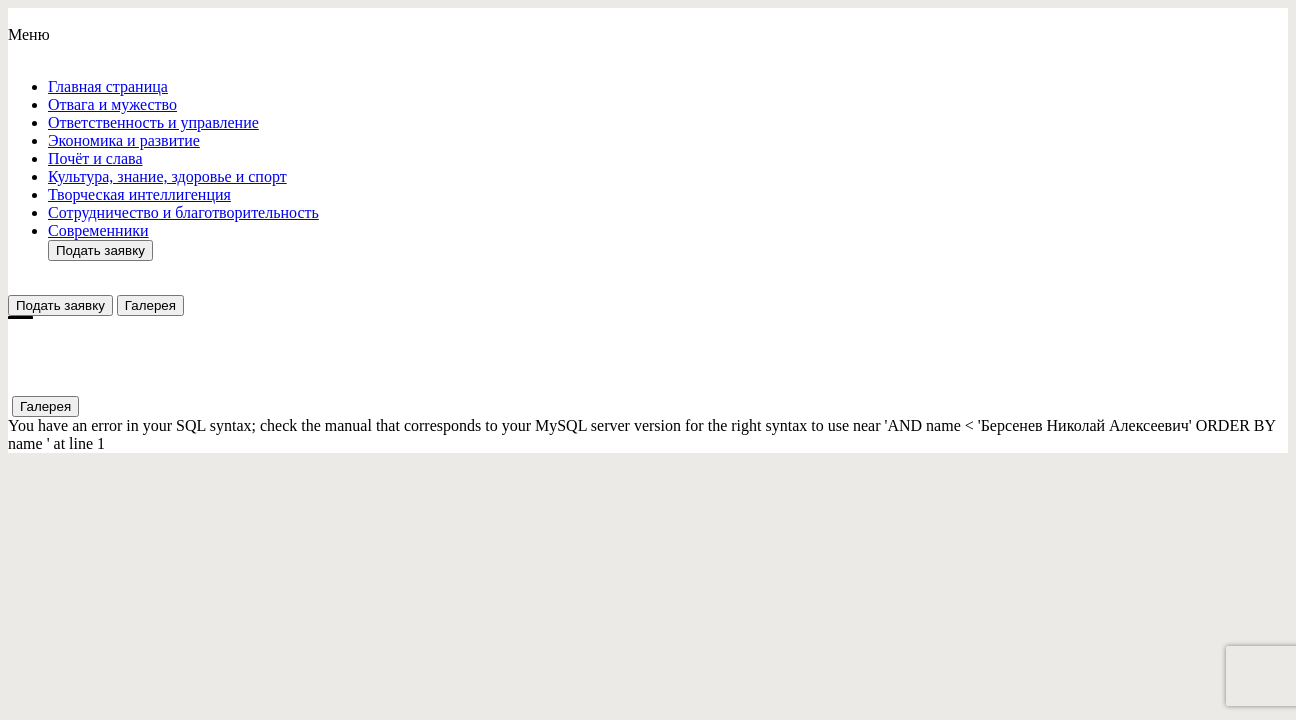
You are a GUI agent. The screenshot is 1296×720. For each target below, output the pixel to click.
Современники (98, 230)
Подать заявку (100, 250)
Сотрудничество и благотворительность (183, 212)
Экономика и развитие (124, 140)
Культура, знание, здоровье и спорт (167, 176)
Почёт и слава (95, 158)
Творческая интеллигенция (139, 194)
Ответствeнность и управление (153, 122)
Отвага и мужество (112, 104)
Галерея (150, 305)
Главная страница (108, 86)
